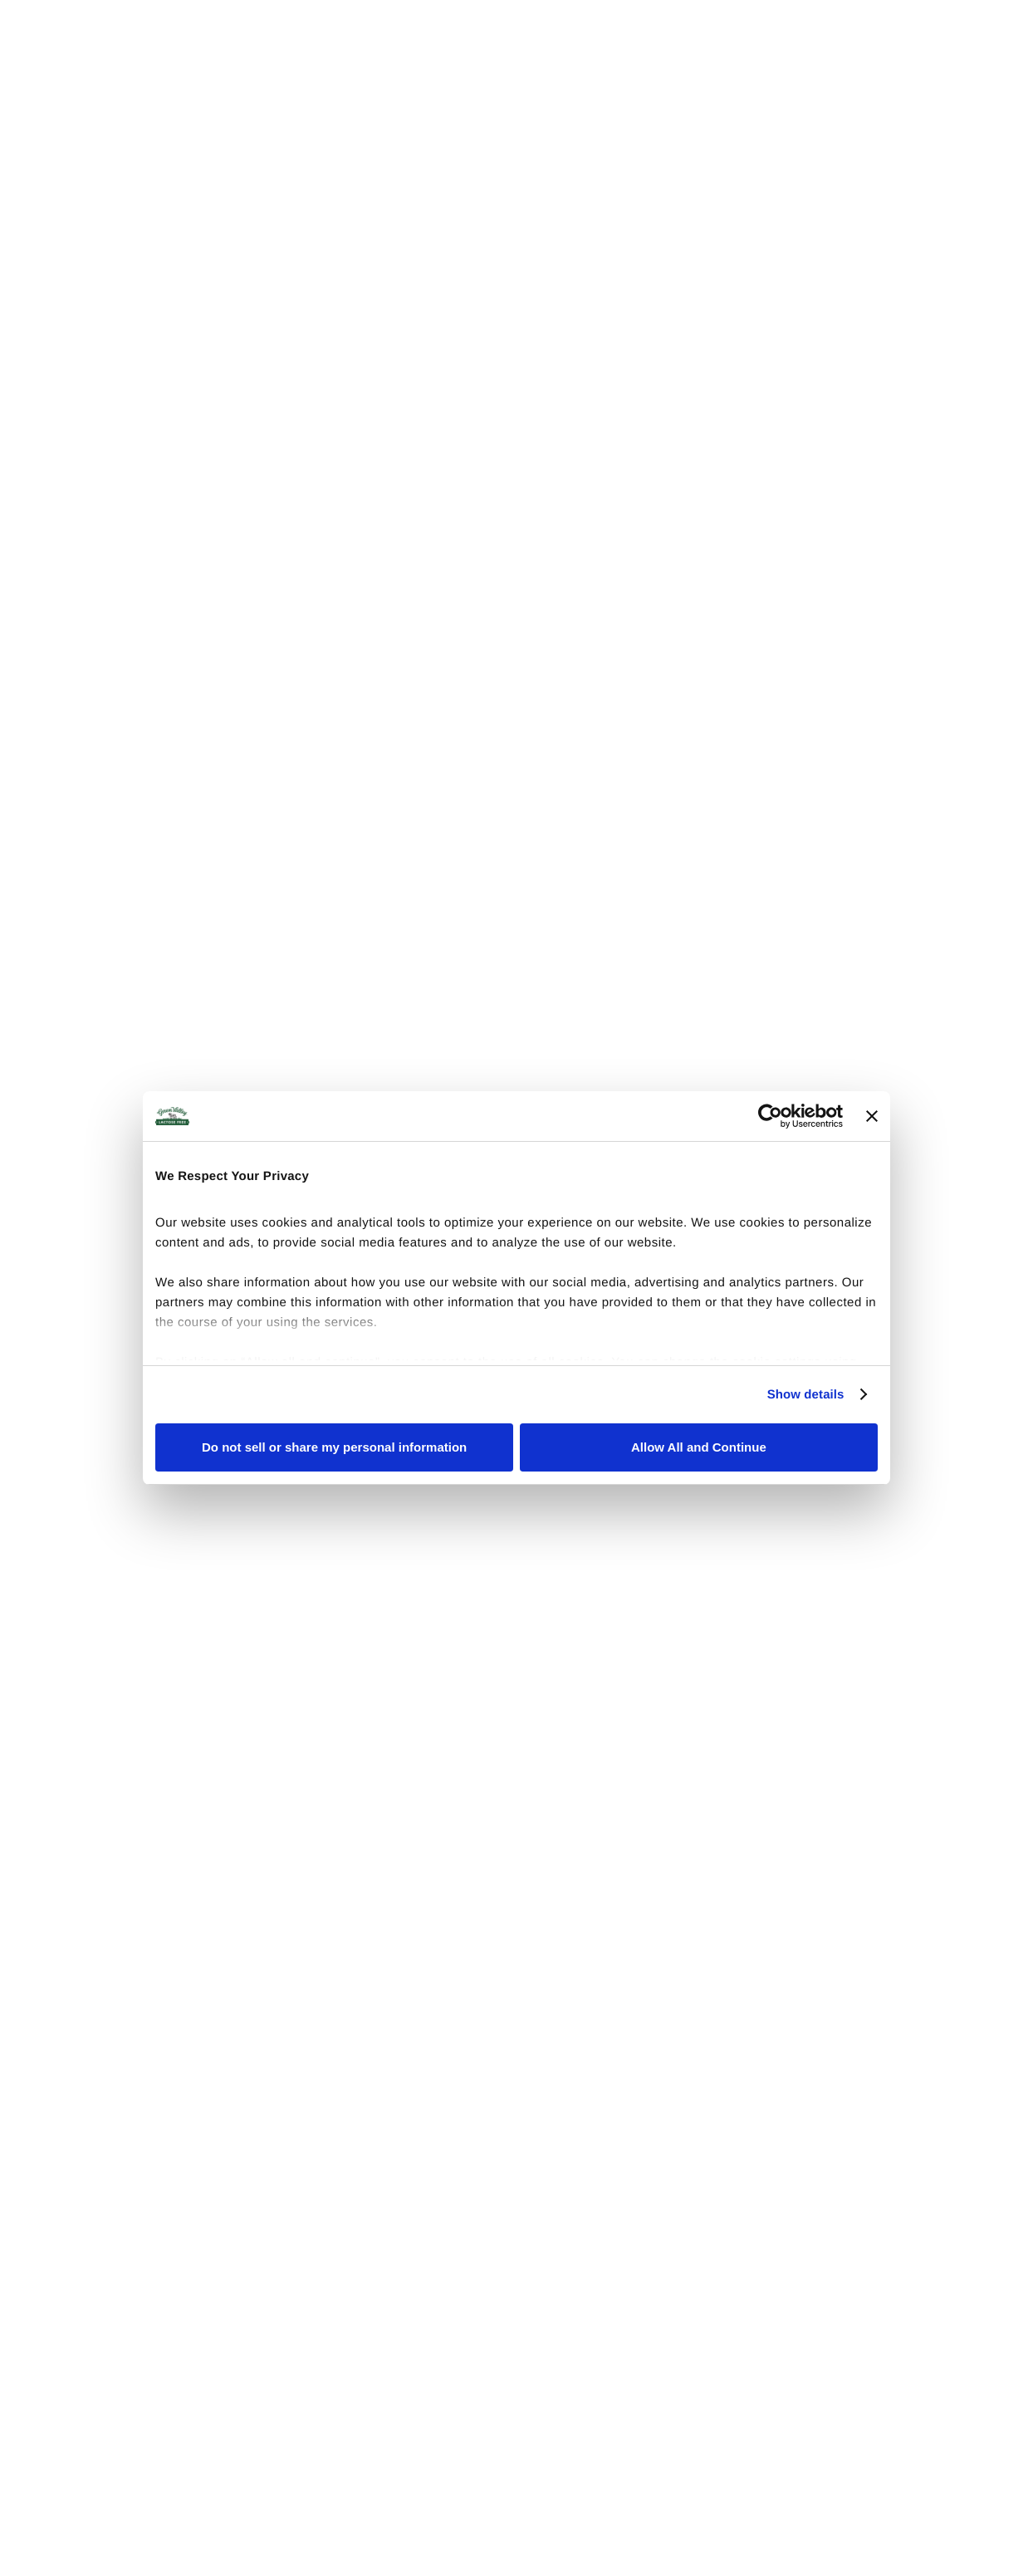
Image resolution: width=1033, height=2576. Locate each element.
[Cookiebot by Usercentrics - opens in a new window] (770, 1116)
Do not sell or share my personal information (334, 1447)
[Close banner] (872, 1116)
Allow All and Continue (698, 1447)
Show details (806, 1395)
